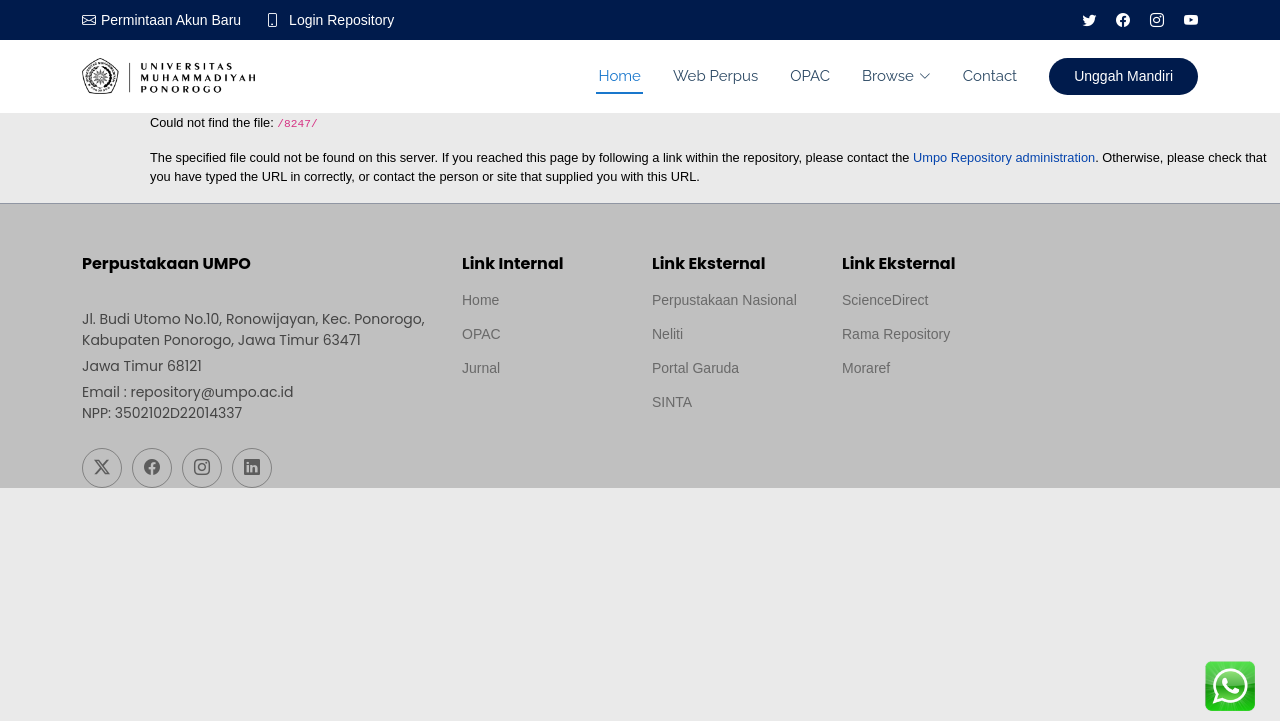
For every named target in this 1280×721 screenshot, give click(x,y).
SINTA (672, 402)
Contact (990, 76)
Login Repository (341, 20)
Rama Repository (896, 334)
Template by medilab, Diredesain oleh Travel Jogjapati (531, 416)
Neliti (667, 334)
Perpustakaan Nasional (724, 300)
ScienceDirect (885, 300)
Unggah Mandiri (1123, 76)
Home (619, 76)
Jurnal (481, 368)
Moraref (866, 368)
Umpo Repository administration (1004, 157)
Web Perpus (715, 76)
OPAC (810, 76)
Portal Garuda (695, 368)
